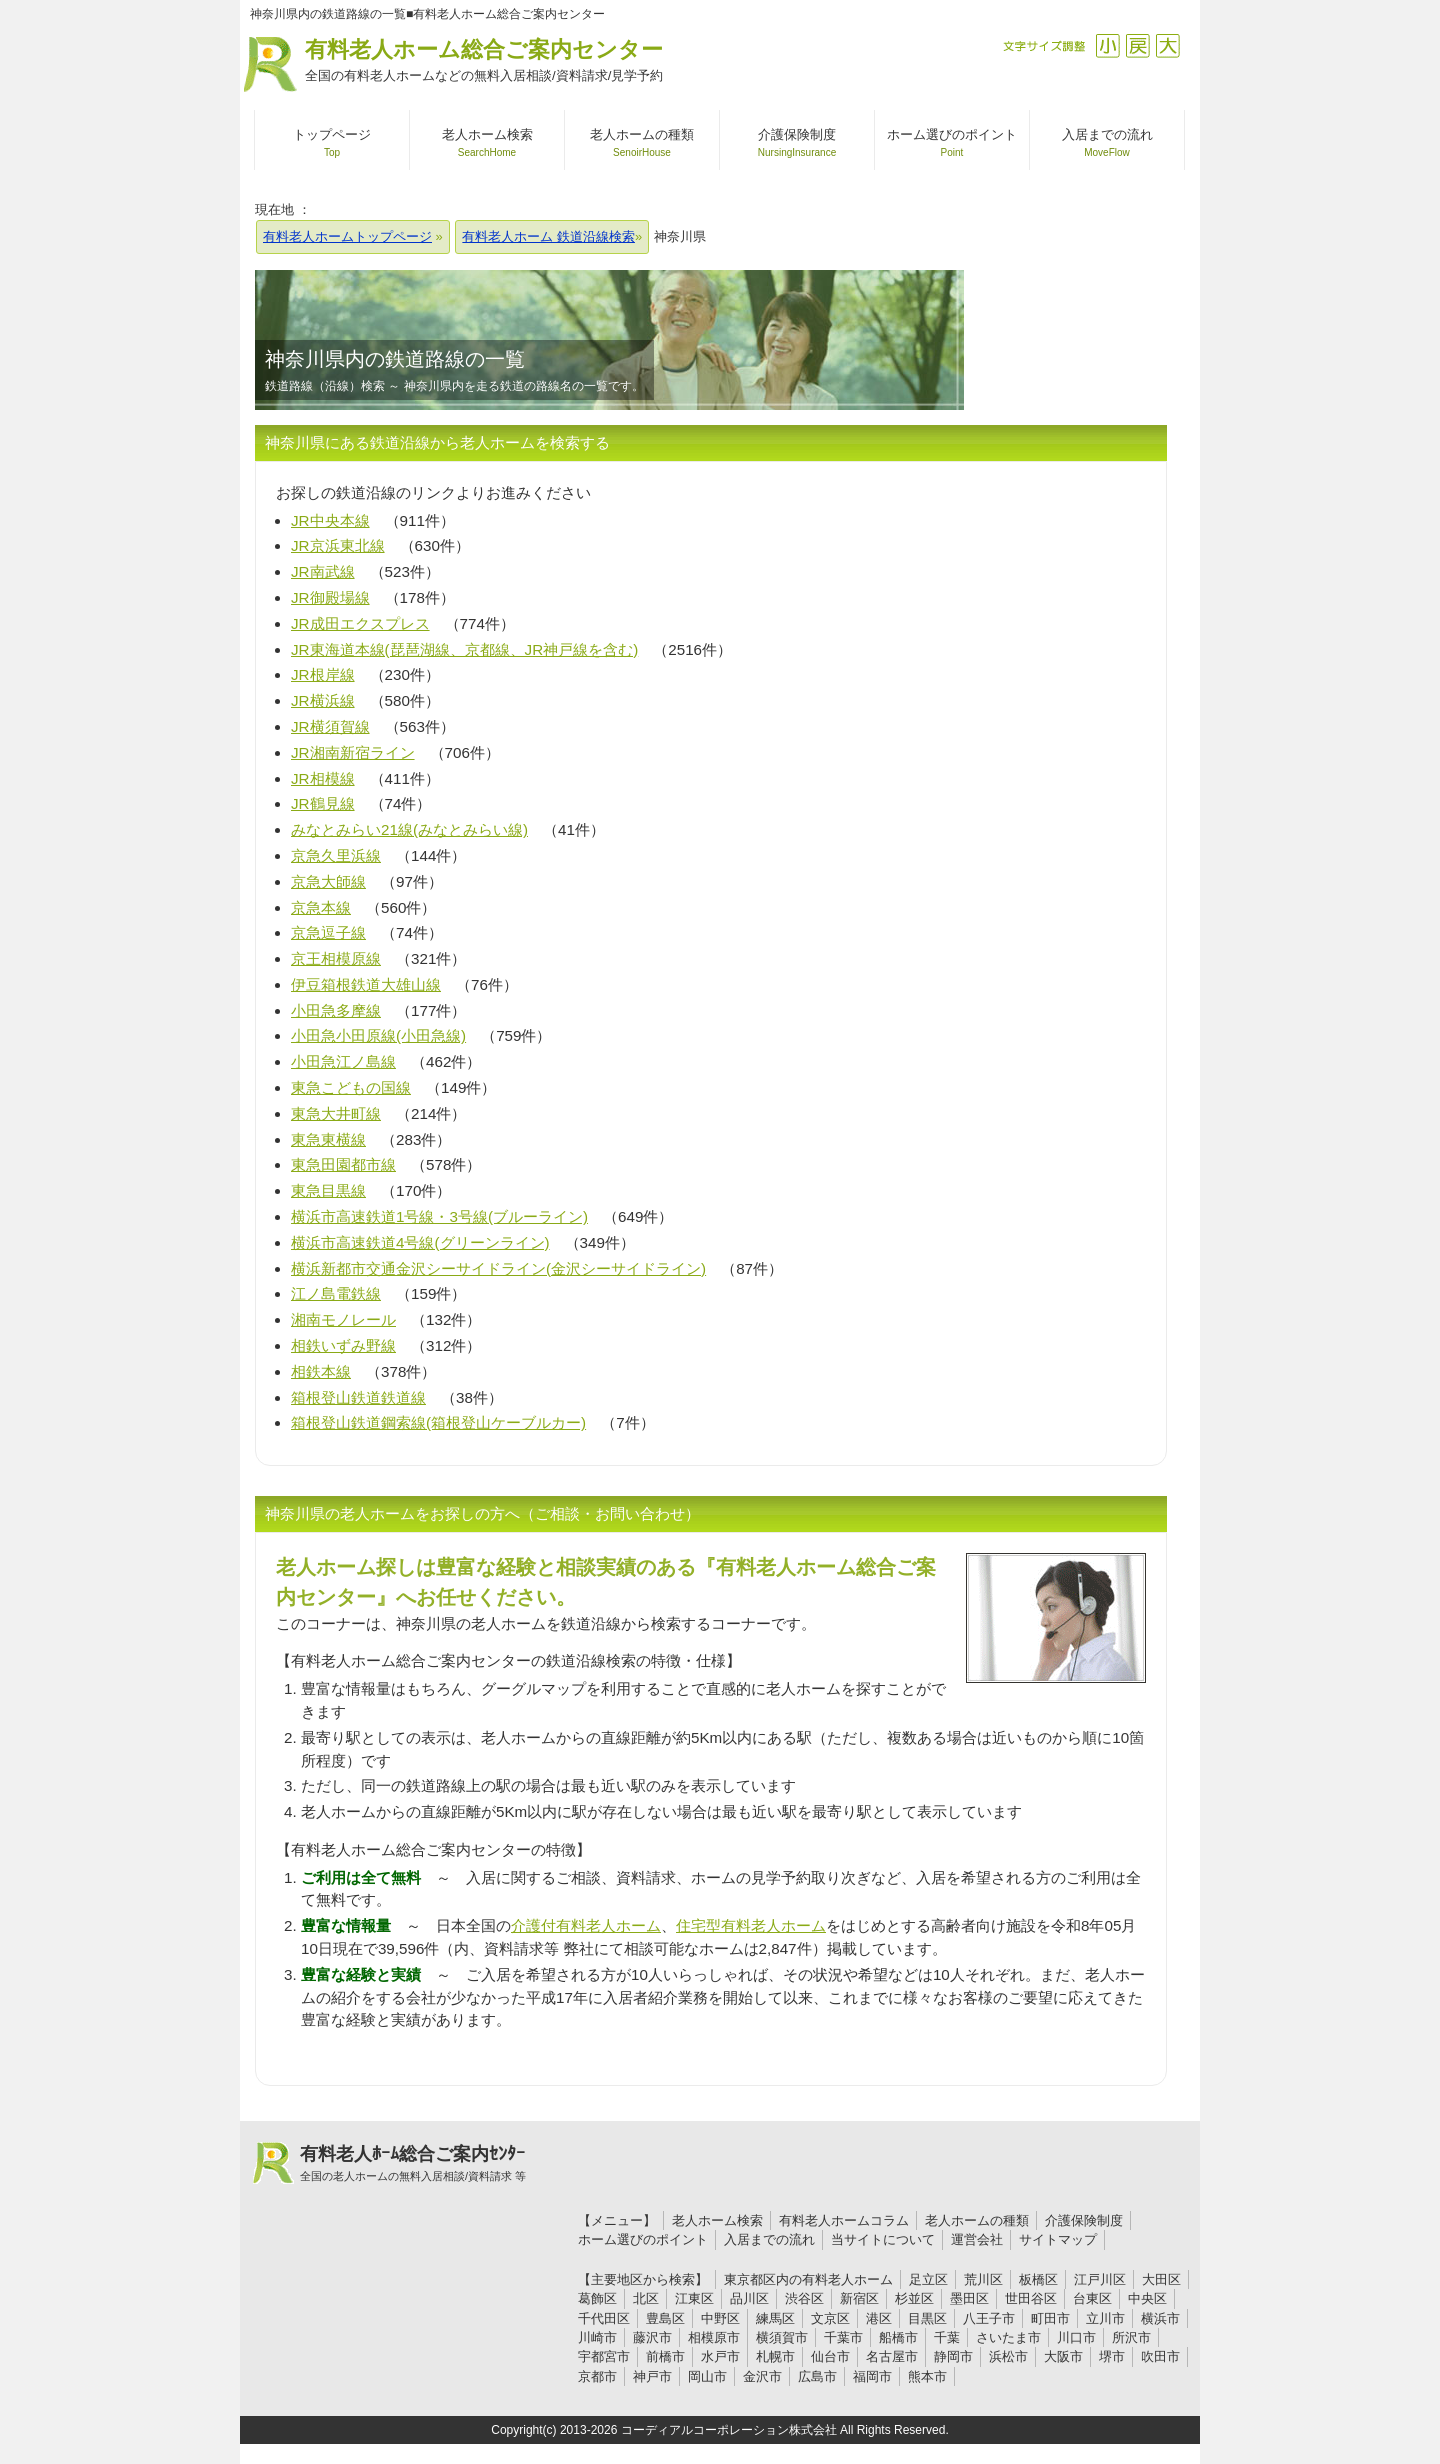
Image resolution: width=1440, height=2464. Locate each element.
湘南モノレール (343, 1319)
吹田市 (1160, 2356)
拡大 (1167, 45)
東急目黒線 (328, 1190)
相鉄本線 (321, 1371)
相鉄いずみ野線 (343, 1345)
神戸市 (652, 2376)
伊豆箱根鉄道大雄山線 (366, 984)
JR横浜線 (323, 700)
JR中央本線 (330, 520)
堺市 (1112, 2356)
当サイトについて (883, 2239)
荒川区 (983, 2279)
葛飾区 (597, 2298)
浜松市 (1008, 2356)
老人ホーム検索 (717, 2220)
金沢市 (762, 2376)
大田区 (1161, 2279)
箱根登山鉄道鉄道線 (358, 1397)
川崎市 (597, 2337)
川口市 (1076, 2337)
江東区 (694, 2298)
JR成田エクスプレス (360, 623)
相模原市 (714, 2337)
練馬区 (775, 2318)
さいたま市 (1008, 2337)
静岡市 (953, 2356)
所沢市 (1131, 2337)
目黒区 (927, 2318)
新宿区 (859, 2298)
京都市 (597, 2376)
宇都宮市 (604, 2356)
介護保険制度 (1084, 2220)
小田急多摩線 (336, 1010)
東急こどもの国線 (351, 1087)
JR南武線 (323, 571)
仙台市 (830, 2356)
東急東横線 (328, 1139)
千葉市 (843, 2337)
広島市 (817, 2376)
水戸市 (720, 2356)
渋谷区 (804, 2298)
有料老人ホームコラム (844, 2220)
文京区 (830, 2318)
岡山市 (707, 2376)
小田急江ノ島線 (343, 1061)
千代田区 (604, 2318)
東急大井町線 (336, 1113)
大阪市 (1063, 2356)
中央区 (1147, 2298)
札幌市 (775, 2356)
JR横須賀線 (330, 726)
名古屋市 (892, 2356)
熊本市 (927, 2376)
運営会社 (977, 2239)
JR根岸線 (323, 674)
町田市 (1050, 2318)
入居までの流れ (769, 2239)
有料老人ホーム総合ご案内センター (484, 61)
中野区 (720, 2318)
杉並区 (914, 2298)
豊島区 (665, 2318)
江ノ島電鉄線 (336, 1293)
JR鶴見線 (323, 803)
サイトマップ (1058, 2239)
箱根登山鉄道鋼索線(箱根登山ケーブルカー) (438, 1422)
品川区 (749, 2298)
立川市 (1105, 2318)
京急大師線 (328, 881)
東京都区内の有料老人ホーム (808, 2279)
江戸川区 (1100, 2279)
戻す (1137, 45)
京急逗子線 (328, 932)
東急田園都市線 (343, 1164)
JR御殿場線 (330, 597)
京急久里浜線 (336, 855)
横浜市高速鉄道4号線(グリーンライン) (420, 1242)
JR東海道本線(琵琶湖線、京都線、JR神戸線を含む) (464, 649)
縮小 (1107, 45)
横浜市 (1160, 2318)
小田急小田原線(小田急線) (378, 1035)
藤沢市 (652, 2337)
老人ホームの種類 (977, 2220)
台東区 (1092, 2298)
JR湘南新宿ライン (353, 752)
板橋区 (1038, 2279)
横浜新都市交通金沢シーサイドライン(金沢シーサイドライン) (498, 1268)
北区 (646, 2298)
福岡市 (872, 2376)
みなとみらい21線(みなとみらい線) (409, 829)
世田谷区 (1031, 2298)
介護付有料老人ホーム (586, 1925)
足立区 (928, 2279)
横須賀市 (782, 2337)
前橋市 (665, 2356)
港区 (879, 2318)
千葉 (947, 2337)
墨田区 (969, 2298)
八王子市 (989, 2318)
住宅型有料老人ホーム (751, 1925)
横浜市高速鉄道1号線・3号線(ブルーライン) (439, 1216)
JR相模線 (323, 778)
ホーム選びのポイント (643, 2239)
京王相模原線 (336, 958)
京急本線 (321, 907)
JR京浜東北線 (338, 545)
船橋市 (898, 2337)
